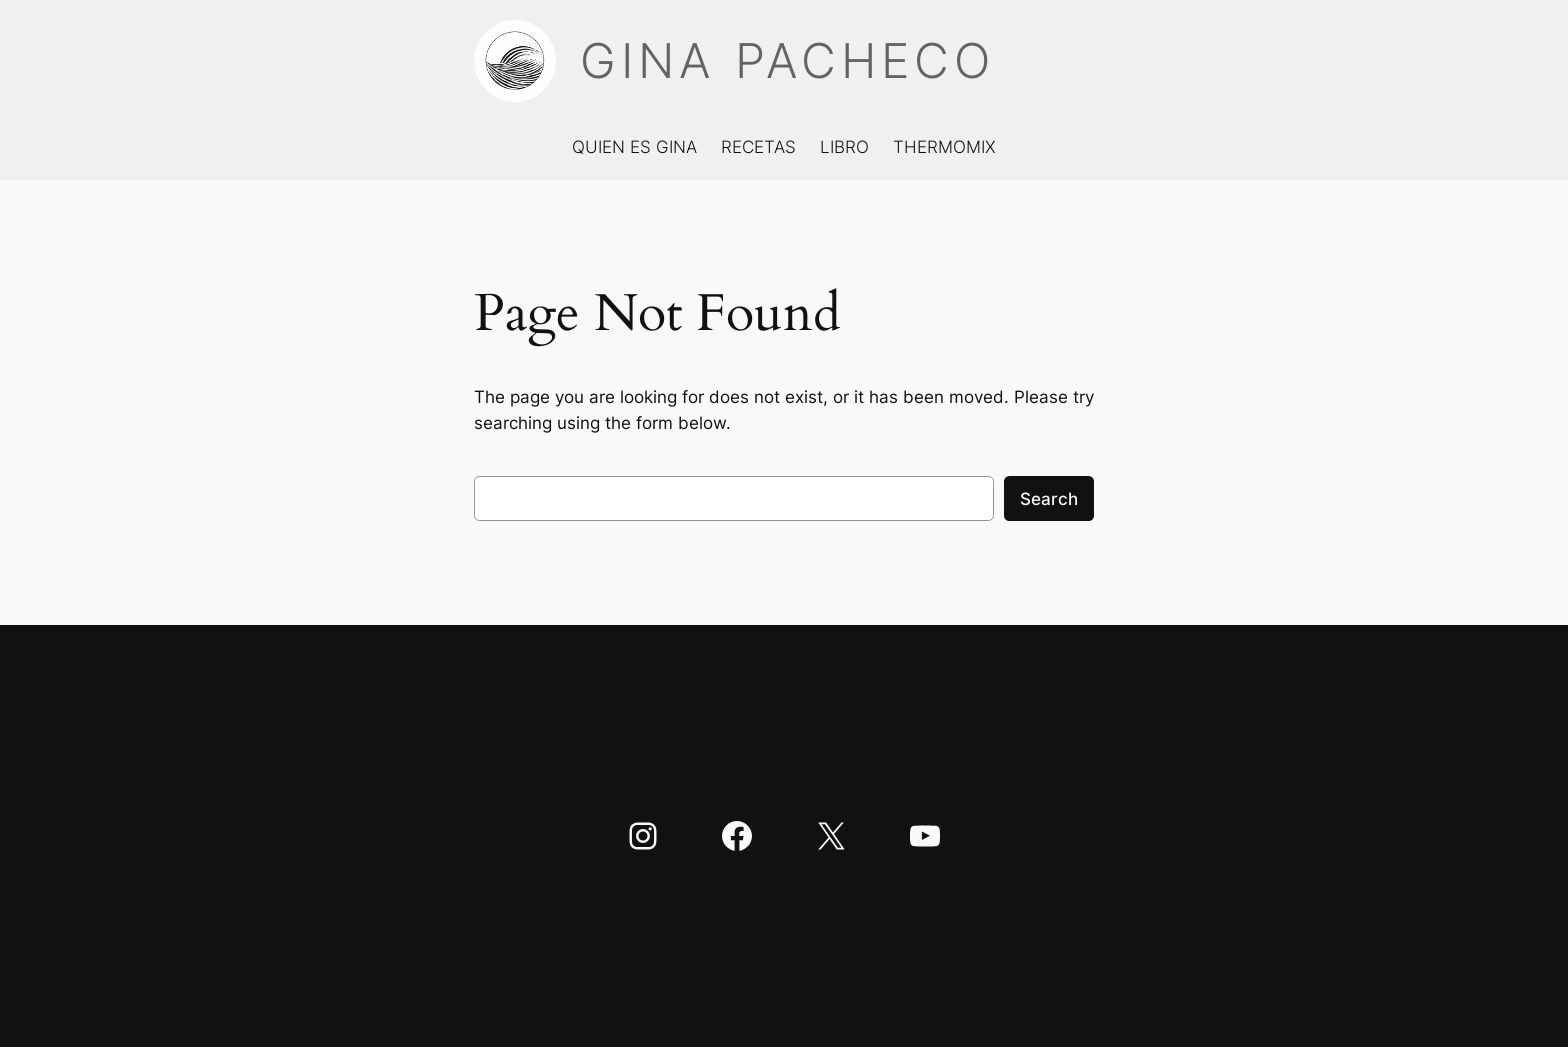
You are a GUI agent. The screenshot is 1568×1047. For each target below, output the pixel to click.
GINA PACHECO (787, 60)
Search (1049, 499)
